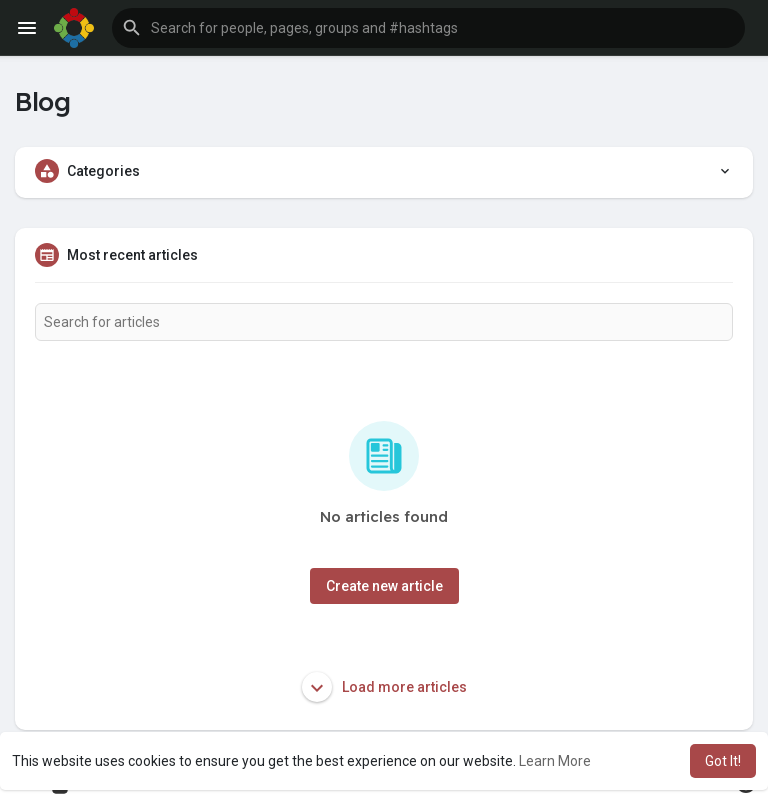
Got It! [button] (723, 761)
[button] (428, 28)
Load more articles (384, 687)
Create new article (384, 586)
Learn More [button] (555, 761)
